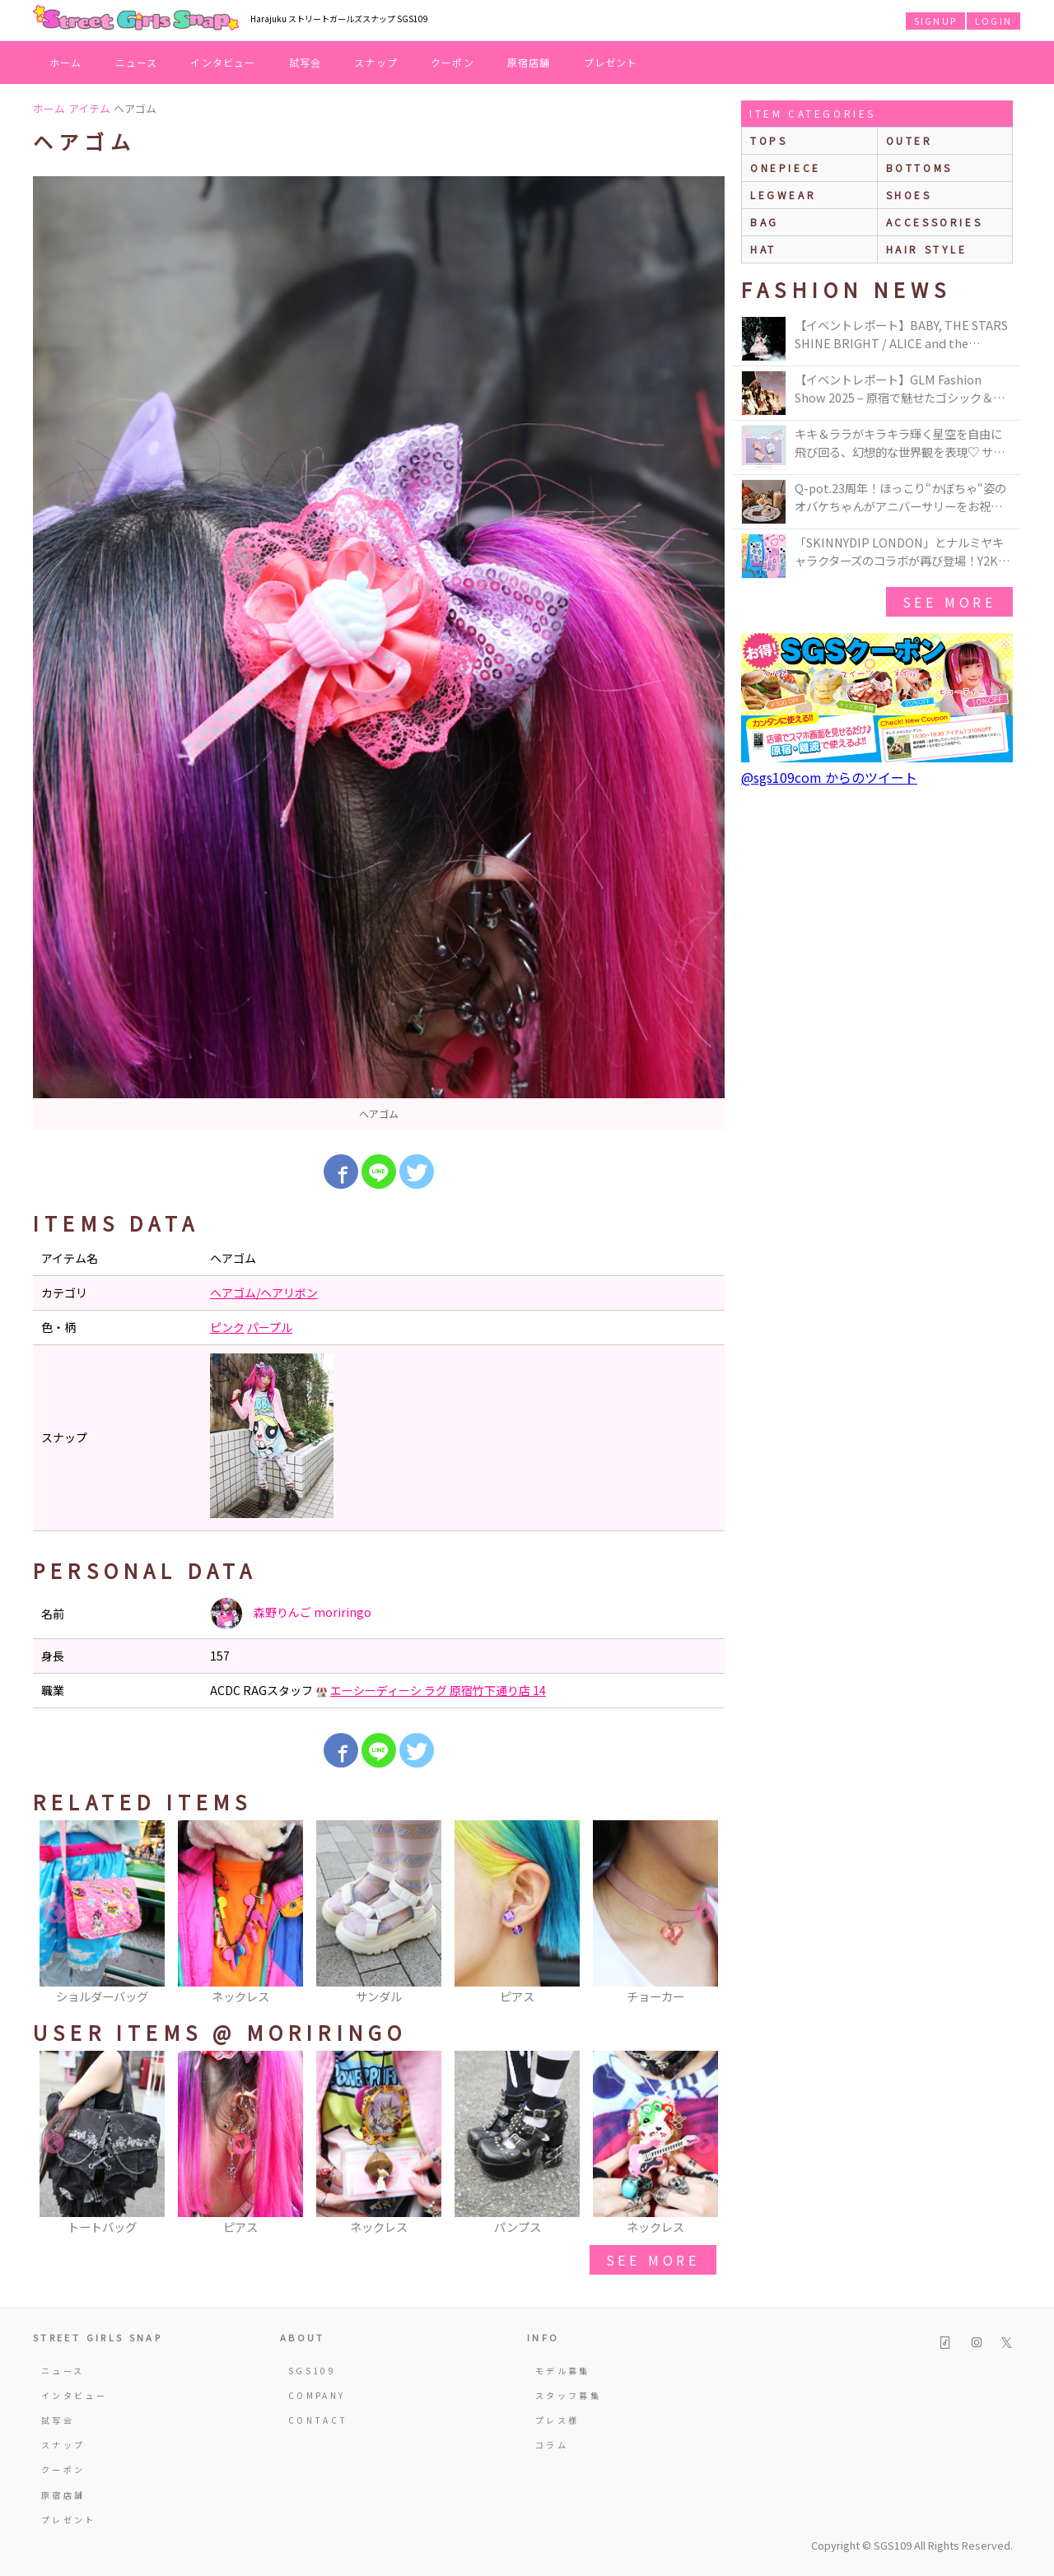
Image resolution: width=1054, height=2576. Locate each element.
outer (909, 140)
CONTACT (318, 2420)
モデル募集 (562, 2370)
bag (764, 222)
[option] (379, 653)
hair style (927, 249)
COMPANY (317, 2395)
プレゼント (611, 62)
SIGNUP (935, 20)
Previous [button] (53, 1913)
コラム (551, 2445)
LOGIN (993, 20)
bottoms (919, 168)
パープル (269, 1327)
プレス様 (557, 2420)
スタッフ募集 (568, 2395)
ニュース (136, 62)
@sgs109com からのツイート (829, 777)
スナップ (376, 62)
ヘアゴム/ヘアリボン (264, 1292)
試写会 (305, 62)
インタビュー (222, 62)
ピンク (227, 1327)
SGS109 (312, 2370)
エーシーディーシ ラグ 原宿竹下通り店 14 (438, 1690)
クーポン (452, 62)
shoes (909, 195)
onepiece (785, 168)
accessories (934, 222)
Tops (768, 140)
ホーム (65, 62)
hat (763, 249)
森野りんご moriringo (290, 1613)
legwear (783, 195)
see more (653, 2260)
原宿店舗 (529, 62)
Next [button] (704, 1913)
